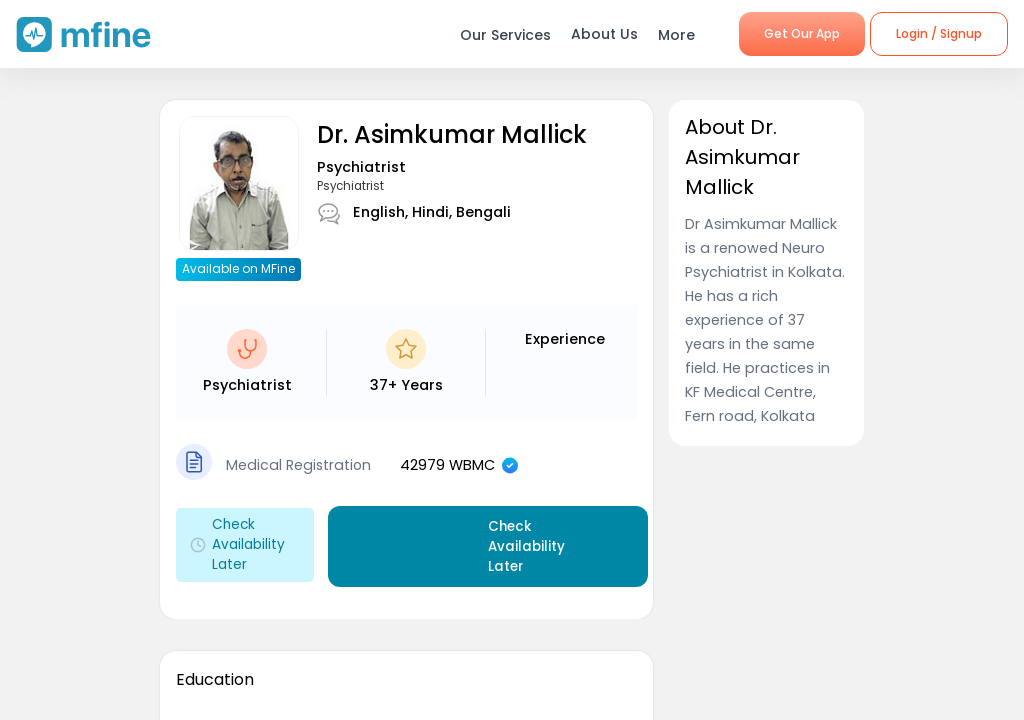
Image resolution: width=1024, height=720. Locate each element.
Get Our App (802, 33)
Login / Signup (939, 33)
